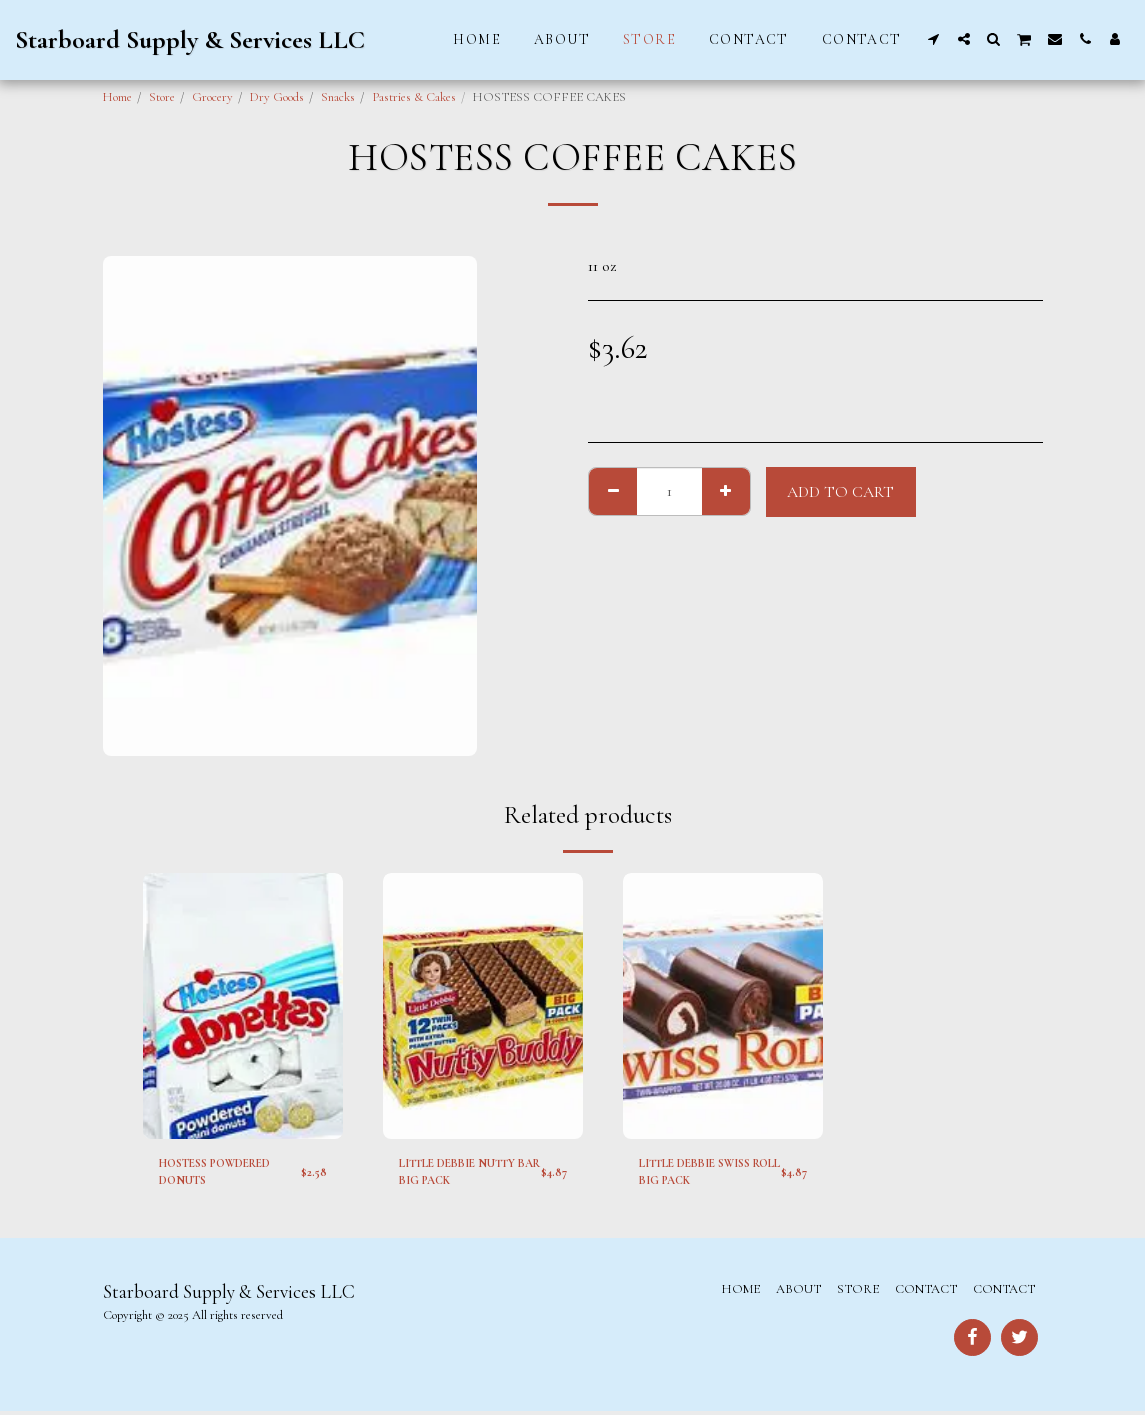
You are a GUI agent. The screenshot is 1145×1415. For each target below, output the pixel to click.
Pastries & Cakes (414, 97)
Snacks (338, 97)
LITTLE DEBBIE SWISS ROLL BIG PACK (705, 1173)
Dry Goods (277, 97)
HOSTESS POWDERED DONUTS (226, 1173)
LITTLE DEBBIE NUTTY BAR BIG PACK (467, 1173)
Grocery (212, 97)
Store (162, 97)
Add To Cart (840, 492)
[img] (243, 1006)
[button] (934, 39)
